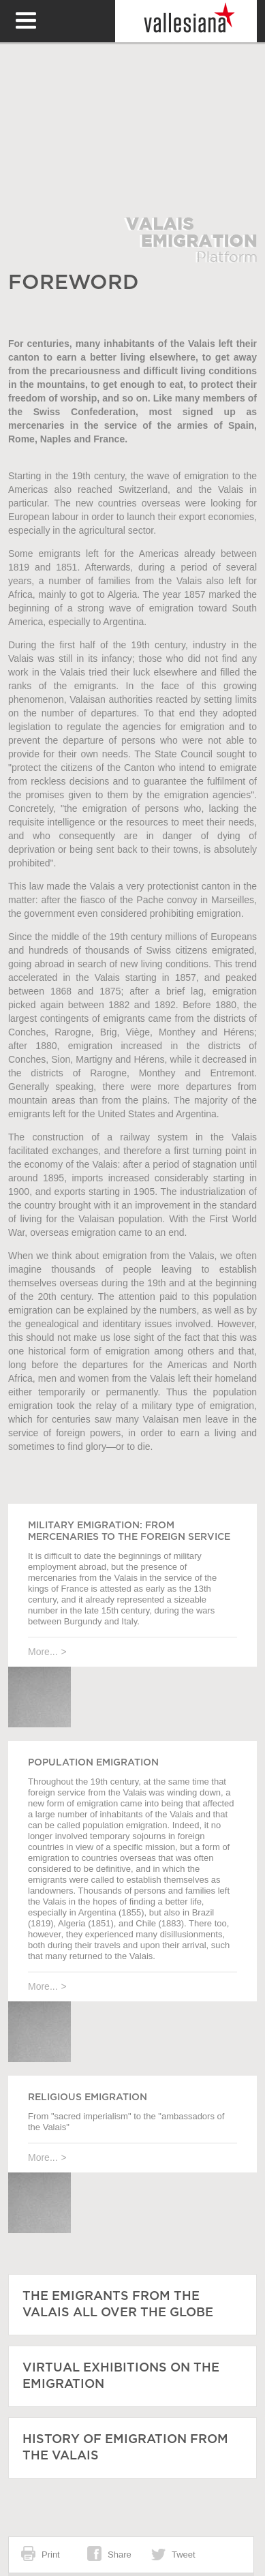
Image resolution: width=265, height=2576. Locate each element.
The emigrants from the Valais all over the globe (117, 2304)
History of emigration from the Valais (125, 2448)
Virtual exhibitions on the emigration (120, 2376)
